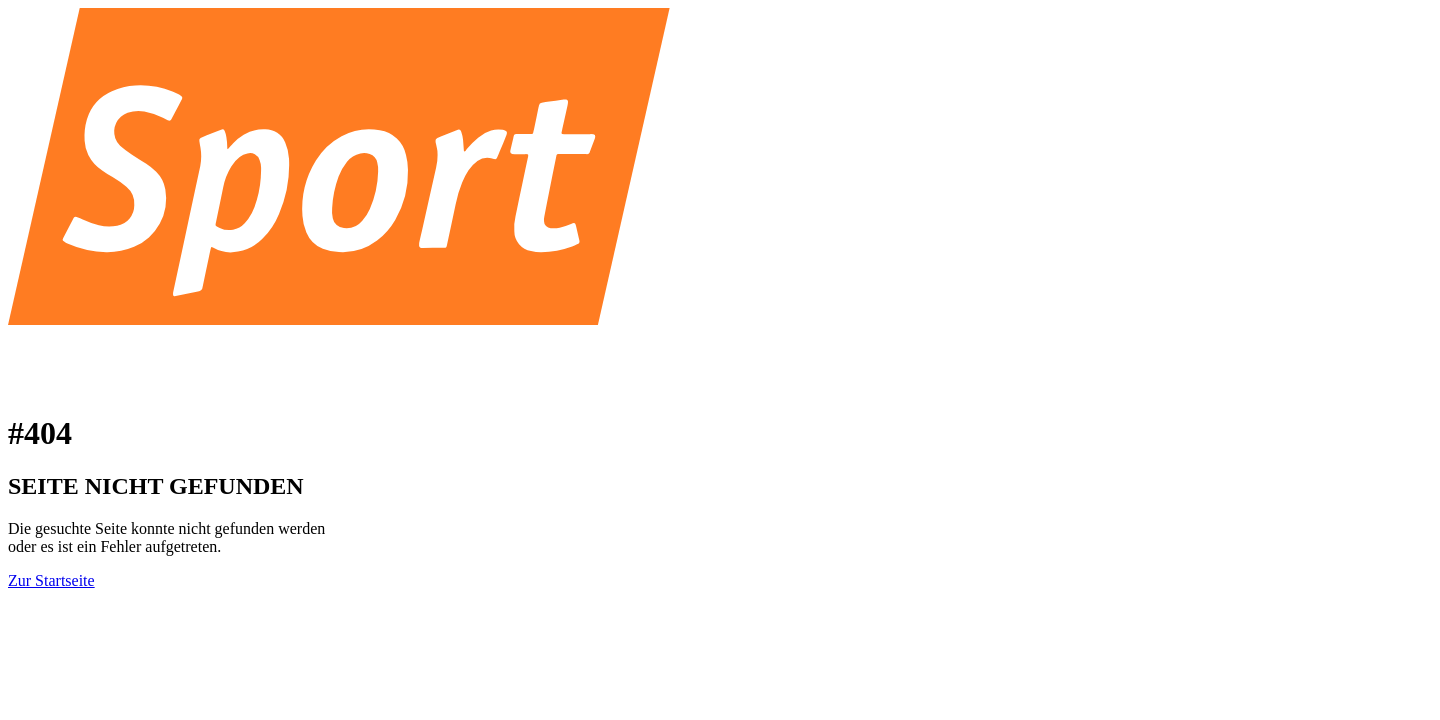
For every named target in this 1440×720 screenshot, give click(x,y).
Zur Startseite (51, 580)
